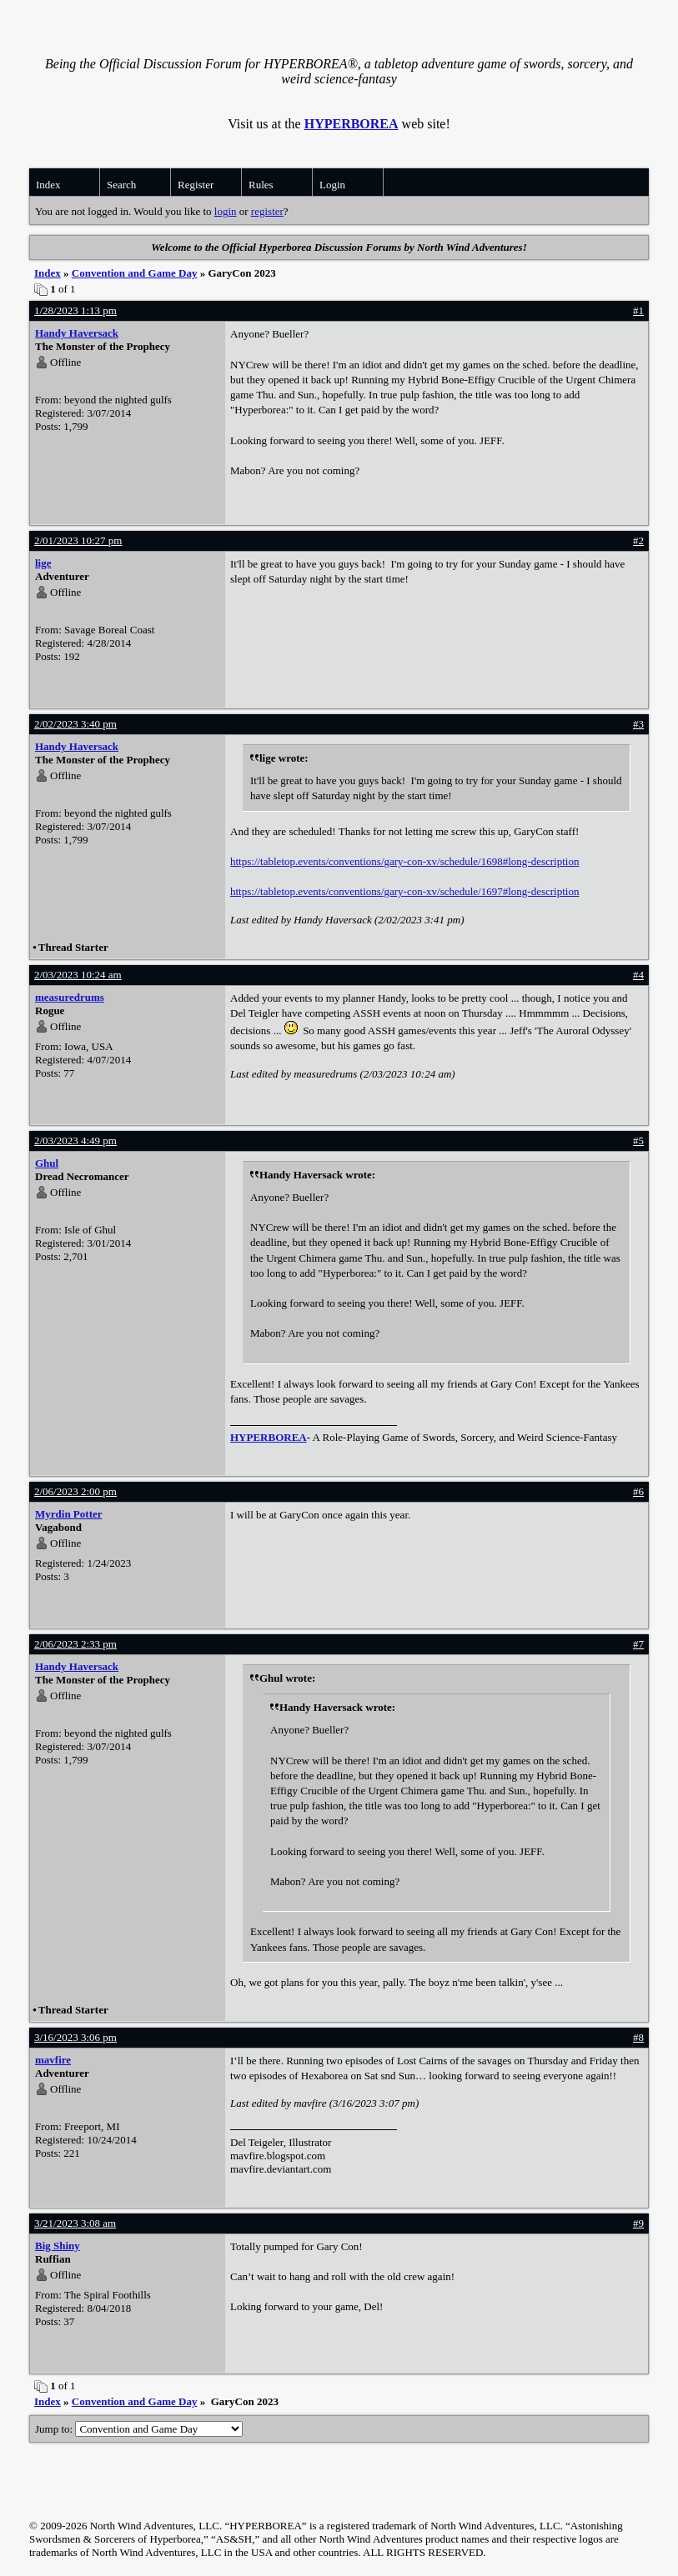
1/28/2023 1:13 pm (75, 310)
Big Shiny (57, 2245)
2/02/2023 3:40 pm (75, 724)
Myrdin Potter (69, 1514)
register (267, 211)
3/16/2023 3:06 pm (75, 2037)
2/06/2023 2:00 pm (75, 1491)
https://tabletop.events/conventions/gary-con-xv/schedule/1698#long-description (404, 861)
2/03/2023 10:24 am (78, 974)
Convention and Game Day (135, 273)
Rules (261, 184)
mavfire (53, 2059)
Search (121, 184)
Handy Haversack (76, 333)
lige (43, 563)
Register (195, 184)
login (225, 211)
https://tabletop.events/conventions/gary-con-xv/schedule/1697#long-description (404, 891)
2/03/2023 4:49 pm (75, 1140)
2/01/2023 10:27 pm (78, 540)
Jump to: (139, 2429)
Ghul (46, 1163)
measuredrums (69, 997)
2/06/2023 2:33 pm (75, 1644)
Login (332, 184)
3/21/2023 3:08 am (75, 2223)
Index (48, 184)
